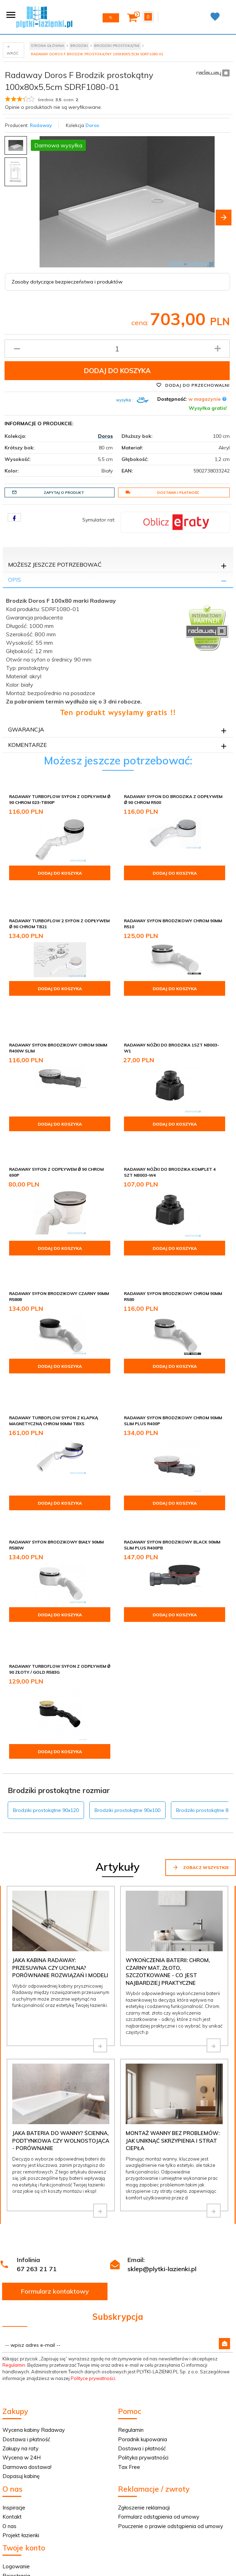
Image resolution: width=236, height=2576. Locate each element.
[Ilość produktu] (117, 348)
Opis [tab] (14, 579)
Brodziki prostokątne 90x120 (46, 1740)
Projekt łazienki (20, 2465)
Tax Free (129, 2397)
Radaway (41, 125)
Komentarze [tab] (27, 744)
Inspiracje (13, 2437)
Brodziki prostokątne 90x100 (127, 1740)
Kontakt (12, 2446)
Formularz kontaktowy (55, 2221)
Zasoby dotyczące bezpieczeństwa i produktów (67, 282)
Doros (92, 125)
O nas (9, 2456)
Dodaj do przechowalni (193, 385)
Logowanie (16, 2496)
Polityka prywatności (143, 2387)
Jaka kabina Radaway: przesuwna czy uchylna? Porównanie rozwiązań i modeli (60, 1898)
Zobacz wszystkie (200, 1797)
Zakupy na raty (20, 2378)
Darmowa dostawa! (26, 2397)
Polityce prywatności (93, 2308)
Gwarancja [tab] (26, 729)
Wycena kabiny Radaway (33, 2360)
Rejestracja (16, 2505)
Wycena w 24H (21, 2387)
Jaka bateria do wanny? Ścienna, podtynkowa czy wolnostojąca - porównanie (60, 2070)
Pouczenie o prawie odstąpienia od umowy (170, 2456)
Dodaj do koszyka (117, 370)
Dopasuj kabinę (21, 2406)
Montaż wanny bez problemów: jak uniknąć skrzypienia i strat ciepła (173, 2070)
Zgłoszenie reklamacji (144, 2437)
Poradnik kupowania (142, 2369)
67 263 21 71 (37, 2199)
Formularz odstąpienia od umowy (158, 2446)
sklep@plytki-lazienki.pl (161, 2199)
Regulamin (13, 2295)
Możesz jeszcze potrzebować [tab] (55, 564)
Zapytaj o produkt (48, 492)
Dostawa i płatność (162, 492)
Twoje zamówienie (25, 2515)
